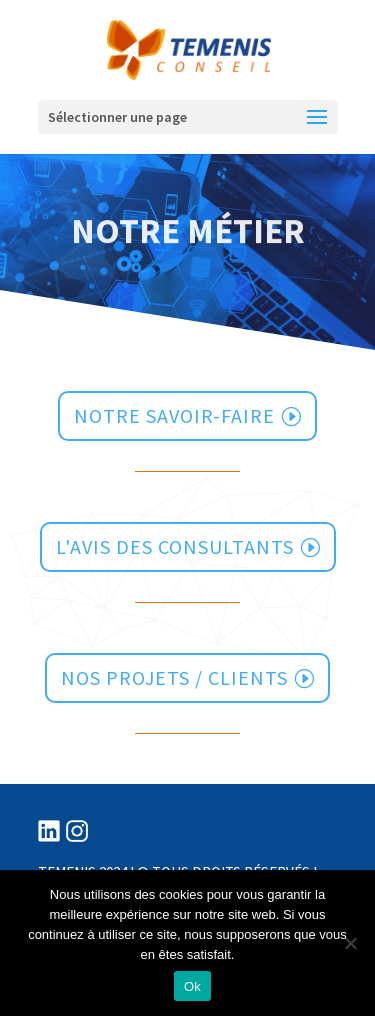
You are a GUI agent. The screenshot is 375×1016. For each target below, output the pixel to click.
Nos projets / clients (174, 677)
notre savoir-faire (174, 415)
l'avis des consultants (175, 546)
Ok (192, 986)
